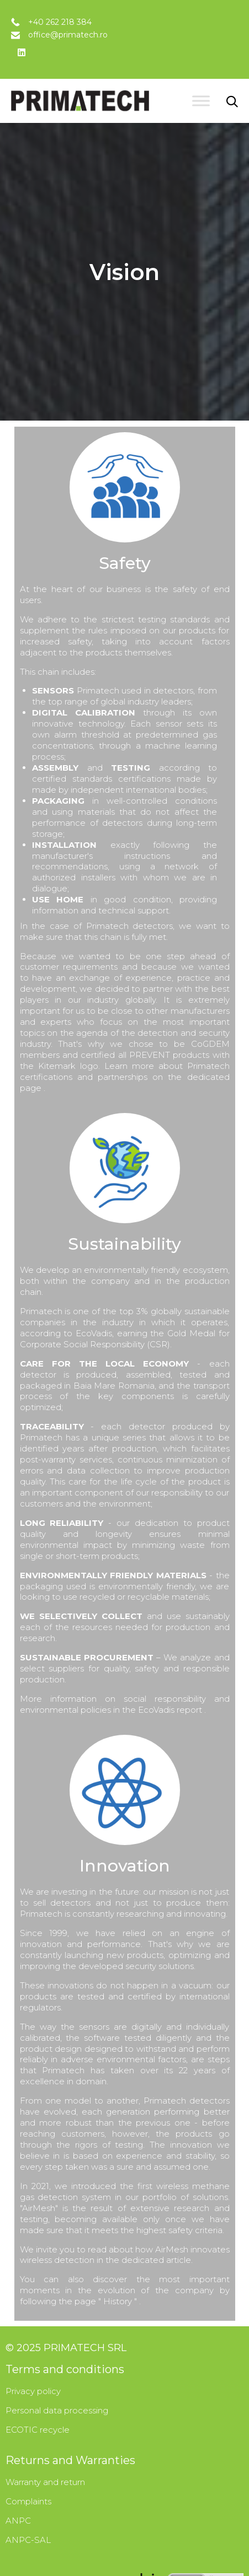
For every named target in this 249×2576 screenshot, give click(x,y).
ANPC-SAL (28, 2540)
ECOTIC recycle (38, 2429)
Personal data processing (57, 2410)
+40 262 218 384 (60, 22)
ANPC (18, 2520)
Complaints (28, 2501)
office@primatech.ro (68, 35)
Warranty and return (45, 2482)
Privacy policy (33, 2391)
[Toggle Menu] (201, 101)
